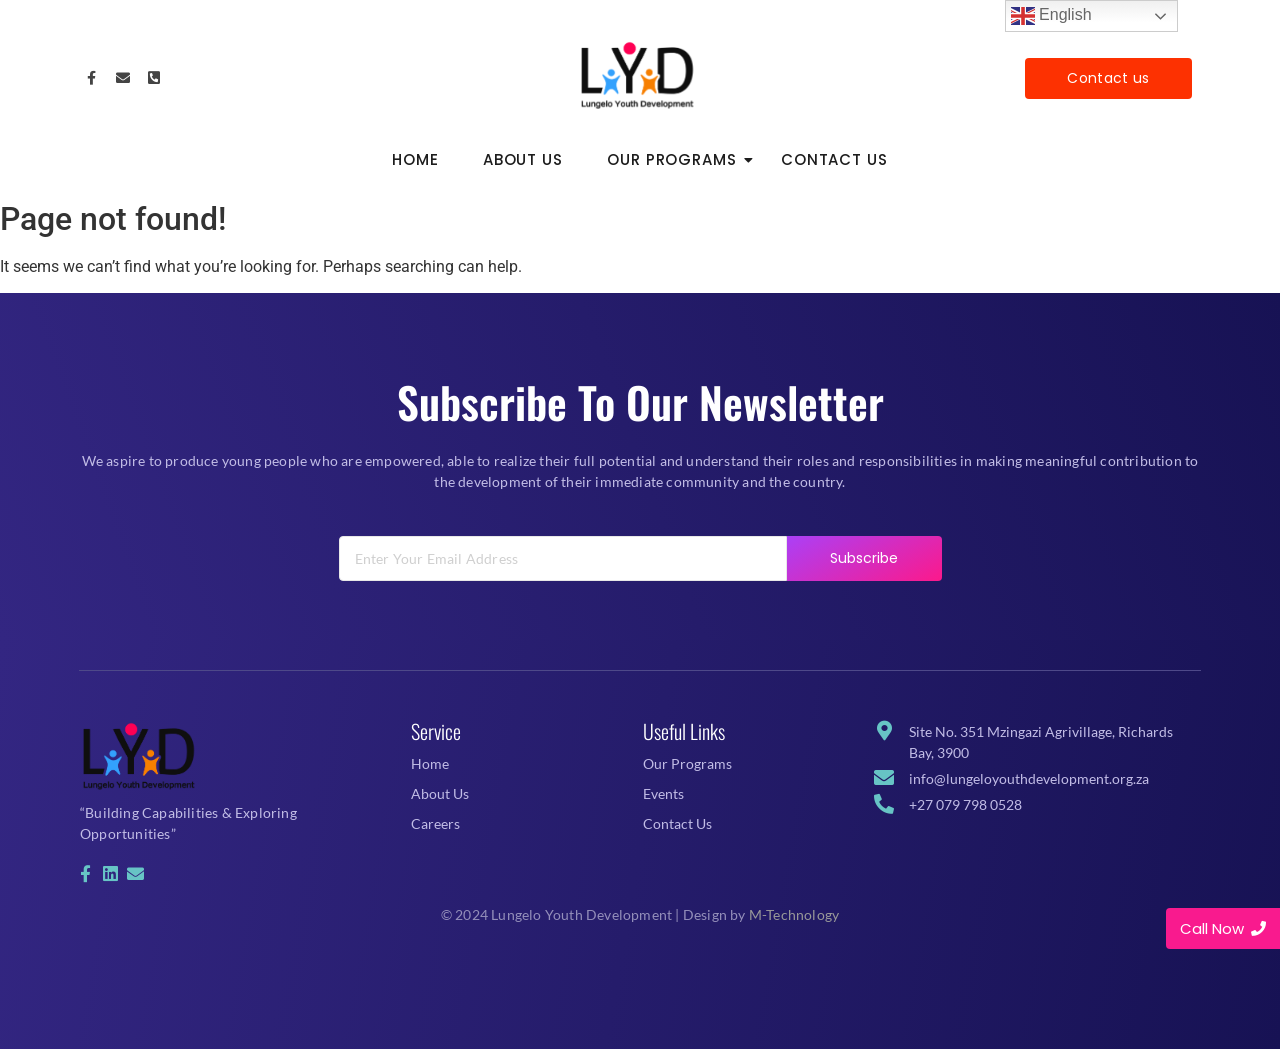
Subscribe (864, 582)
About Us (523, 159)
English (1051, 16)
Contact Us (834, 159)
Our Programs (678, 159)
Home (415, 159)
